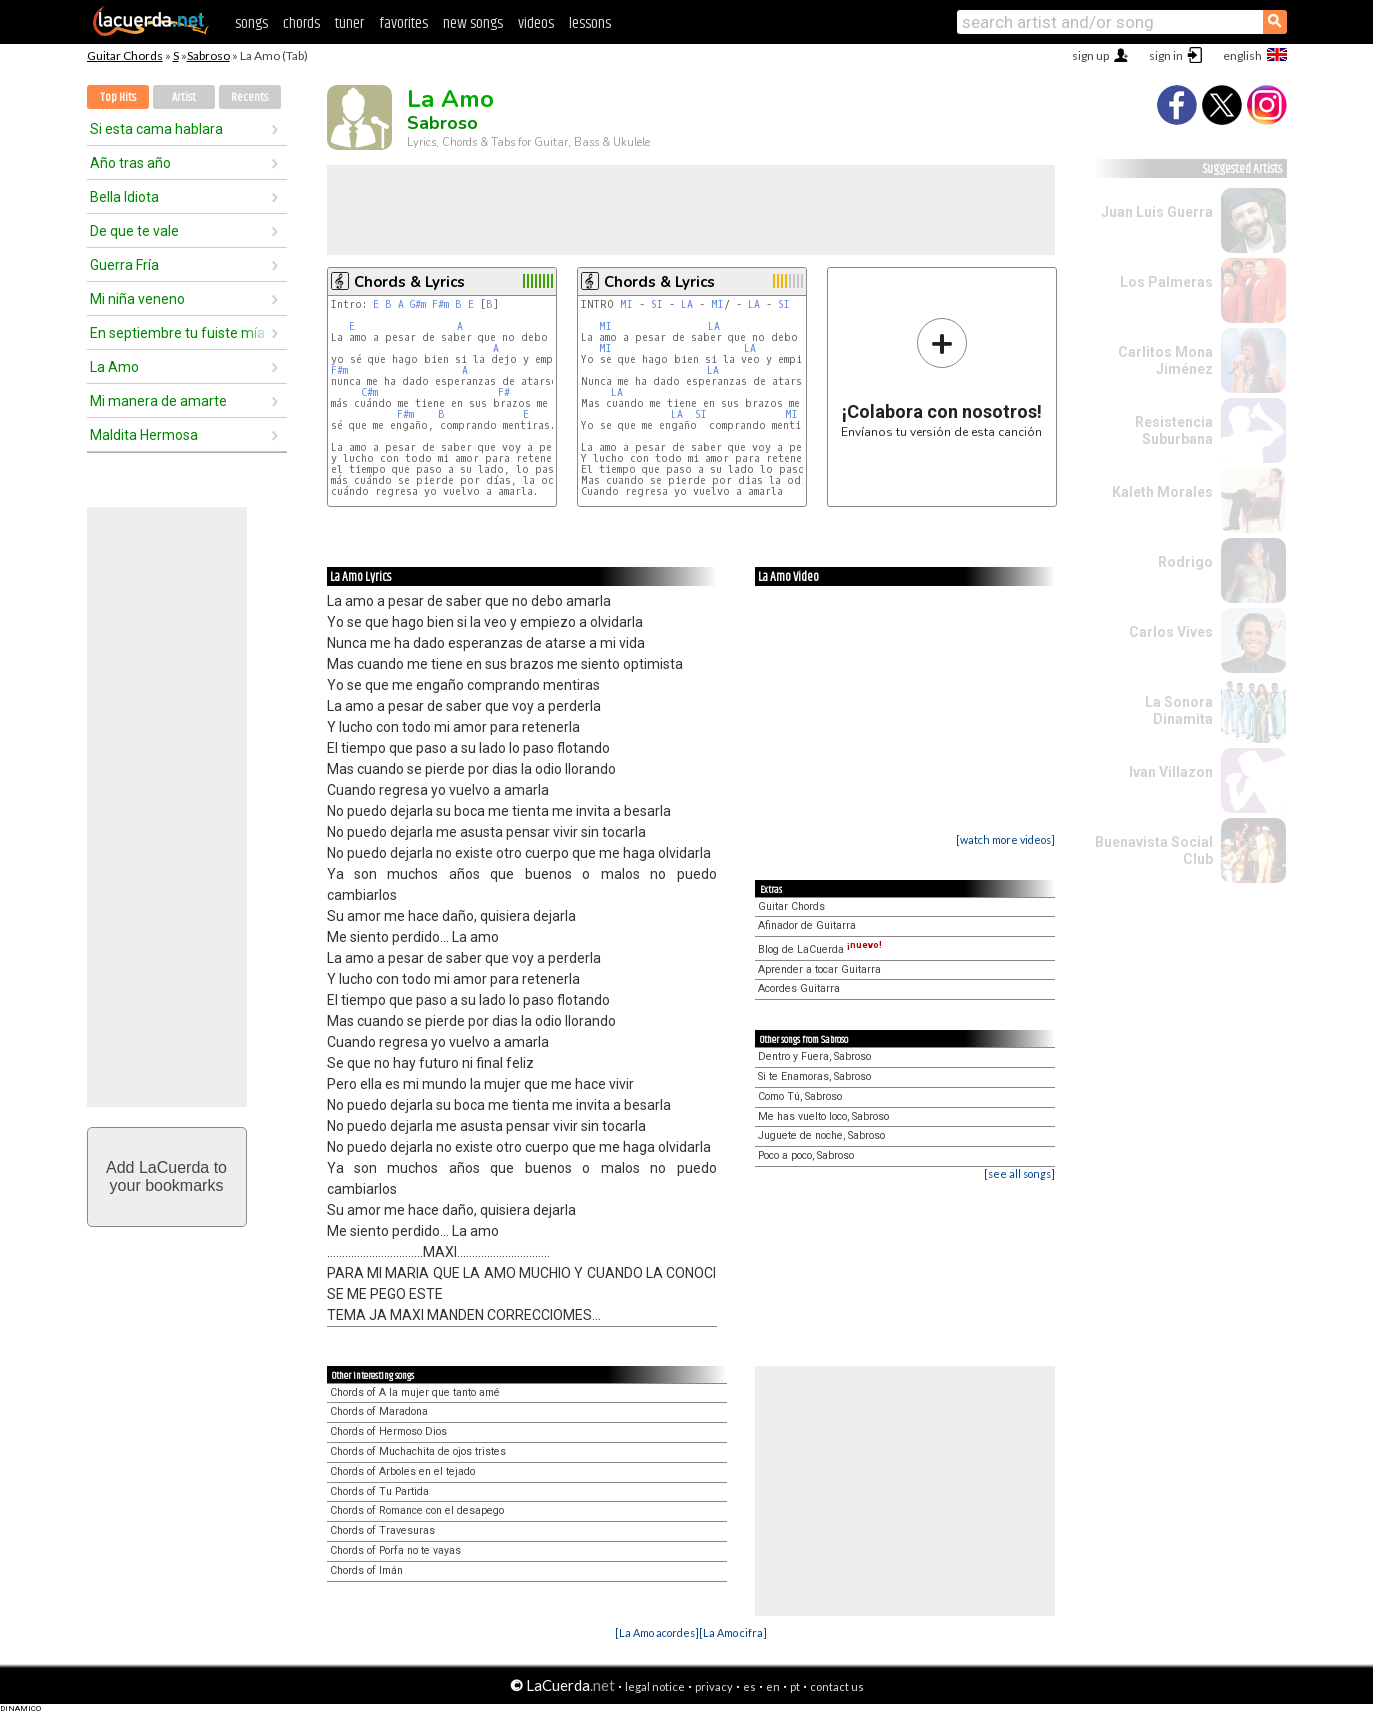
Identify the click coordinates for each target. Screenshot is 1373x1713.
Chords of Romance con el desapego (417, 1510)
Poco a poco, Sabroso (806, 1155)
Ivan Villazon (1171, 772)
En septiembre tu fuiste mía (177, 333)
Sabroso (208, 55)
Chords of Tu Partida (379, 1491)
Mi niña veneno (137, 299)
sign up (1090, 55)
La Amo (114, 367)
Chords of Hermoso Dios (388, 1431)
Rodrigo (1185, 562)
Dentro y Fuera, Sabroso (814, 1056)
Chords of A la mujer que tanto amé (415, 1392)
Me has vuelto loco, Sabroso (823, 1116)
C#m (369, 392)
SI (657, 304)
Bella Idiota (124, 197)
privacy (714, 1686)
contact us (837, 1686)
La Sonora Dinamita (1179, 710)
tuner (349, 23)
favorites (403, 23)
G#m (418, 304)
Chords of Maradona (379, 1411)
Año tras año (130, 163)
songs (251, 23)
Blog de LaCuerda (820, 949)
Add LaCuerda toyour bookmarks (166, 1176)
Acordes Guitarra (799, 988)
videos (536, 23)
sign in (1166, 55)
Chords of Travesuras (382, 1530)
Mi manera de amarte (158, 401)
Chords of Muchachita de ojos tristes (418, 1451)
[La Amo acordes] (657, 1632)
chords (301, 23)
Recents (249, 97)
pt (795, 1686)
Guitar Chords (125, 55)
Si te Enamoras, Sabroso (814, 1076)
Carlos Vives (1171, 632)
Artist (184, 97)
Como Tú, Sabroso (800, 1096)
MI (626, 304)
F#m (440, 304)
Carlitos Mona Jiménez (1165, 360)
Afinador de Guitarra (807, 925)
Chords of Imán (366, 1570)
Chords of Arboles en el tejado (402, 1471)
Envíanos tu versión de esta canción (941, 377)
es (749, 1686)
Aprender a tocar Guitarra (819, 969)
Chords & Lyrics (409, 282)
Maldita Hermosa (144, 435)
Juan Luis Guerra (1157, 212)
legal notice (655, 1686)
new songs (473, 23)
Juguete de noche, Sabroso (821, 1135)
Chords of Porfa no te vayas (395, 1550)
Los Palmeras (1166, 282)
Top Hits (118, 97)
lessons (590, 23)
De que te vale (134, 231)
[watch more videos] (1005, 839)
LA (687, 304)
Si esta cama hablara (156, 129)
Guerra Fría (124, 265)
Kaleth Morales (1162, 492)
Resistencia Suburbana (1174, 430)
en (773, 1686)
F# (504, 392)
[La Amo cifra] (733, 1632)
